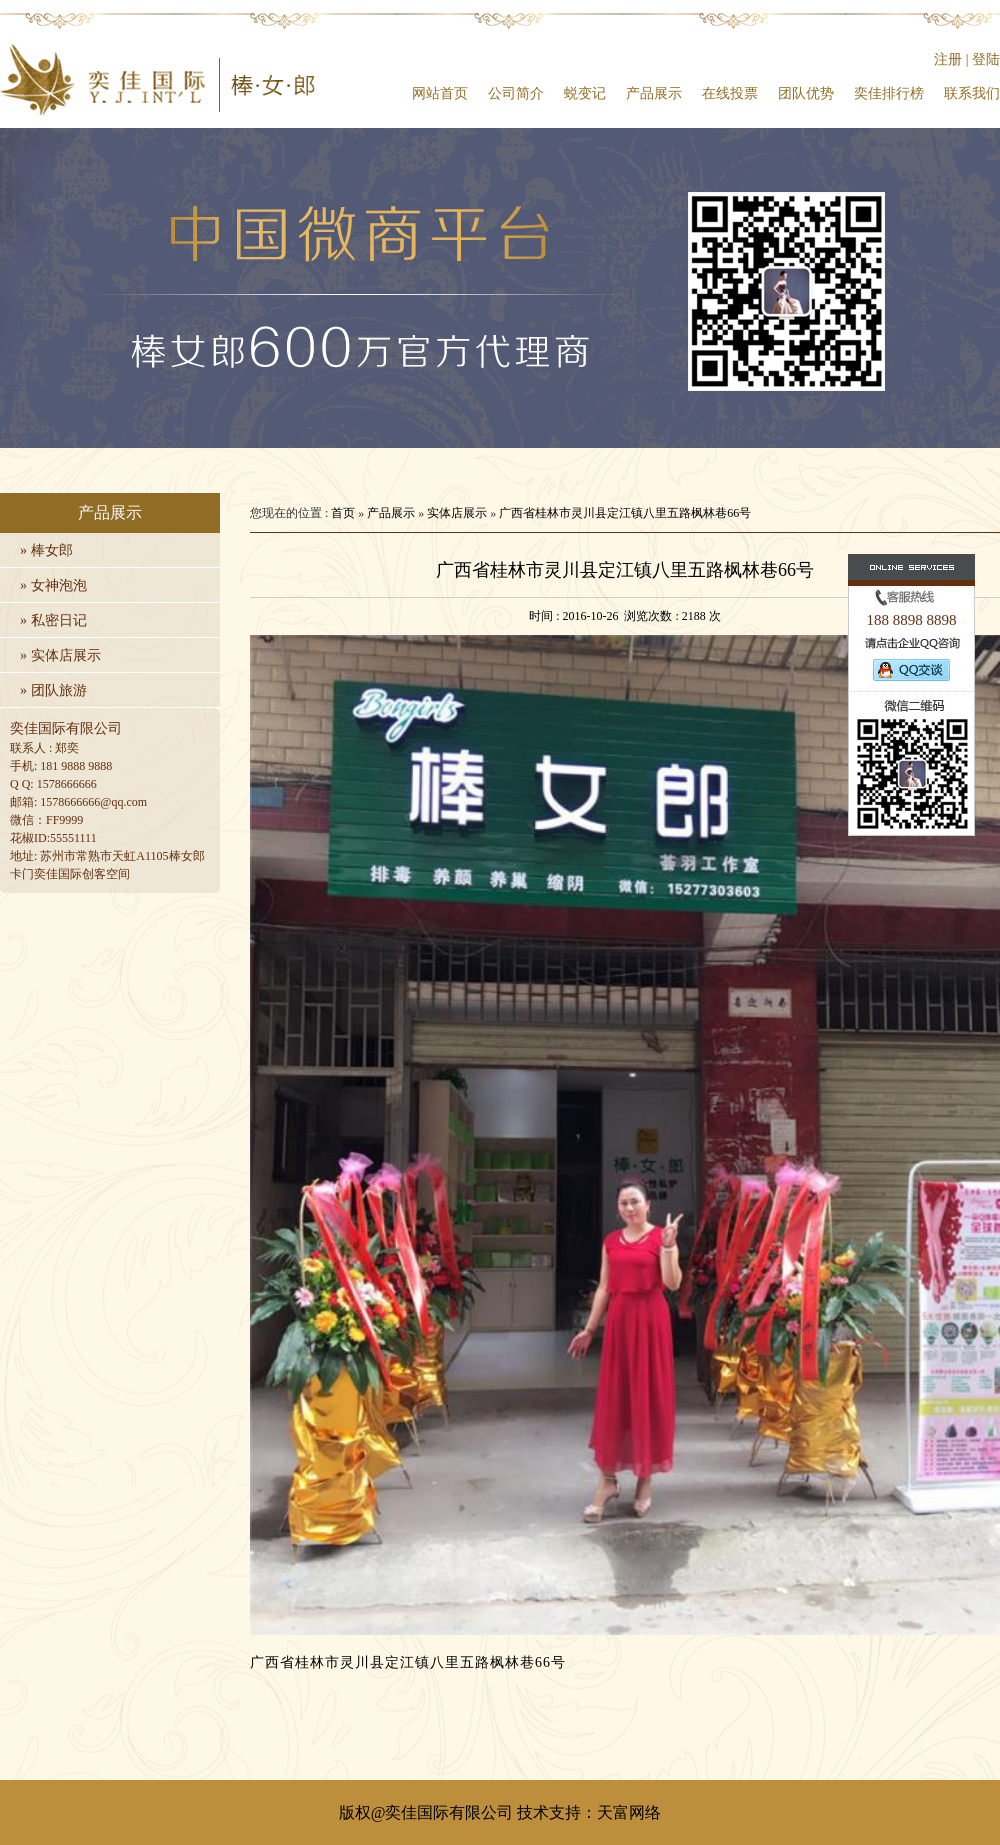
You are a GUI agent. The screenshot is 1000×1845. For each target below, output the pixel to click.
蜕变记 (585, 93)
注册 (948, 59)
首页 (343, 513)
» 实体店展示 (60, 655)
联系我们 (972, 93)
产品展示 (654, 93)
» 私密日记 (53, 620)
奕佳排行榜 (889, 93)
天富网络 (629, 1812)
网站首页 (440, 93)
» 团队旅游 (53, 690)
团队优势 (806, 93)
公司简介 (516, 93)
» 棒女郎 (46, 550)
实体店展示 (457, 513)
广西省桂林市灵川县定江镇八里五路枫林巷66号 (625, 513)
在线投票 (730, 93)
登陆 (986, 59)
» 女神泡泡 (53, 585)
